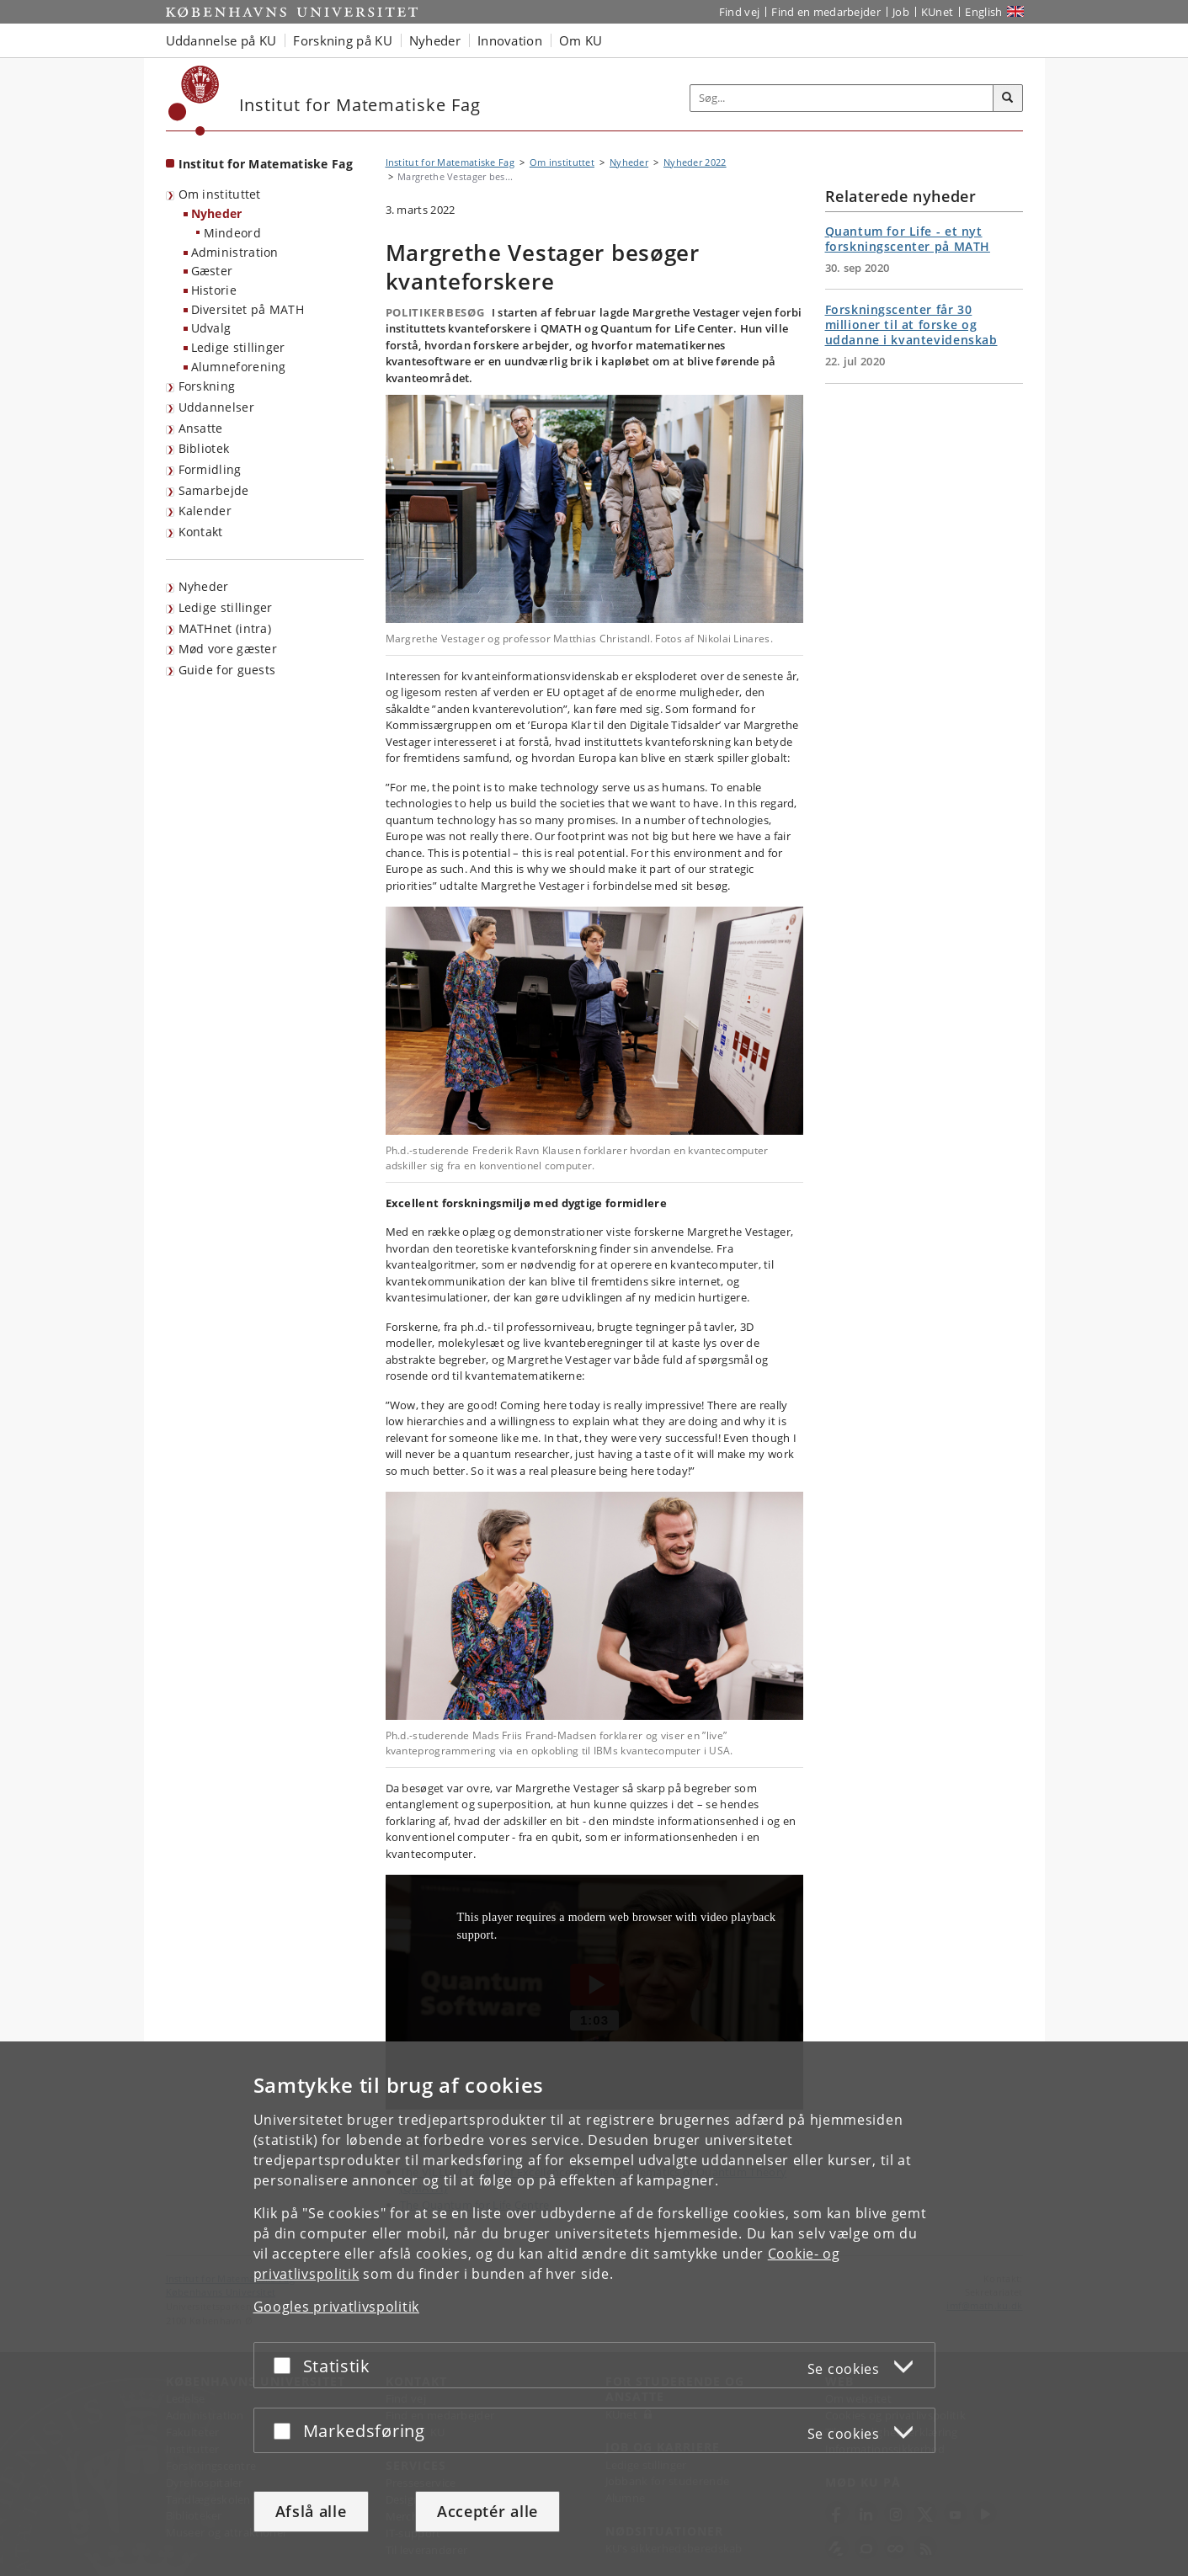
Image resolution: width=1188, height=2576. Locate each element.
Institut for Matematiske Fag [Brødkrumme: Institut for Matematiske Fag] (450, 162)
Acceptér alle (487, 2511)
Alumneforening (238, 367)
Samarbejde (213, 490)
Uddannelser (216, 407)
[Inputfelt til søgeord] (842, 98)
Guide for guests (227, 670)
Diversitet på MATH (247, 309)
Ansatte (200, 428)
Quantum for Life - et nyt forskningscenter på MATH (907, 238)
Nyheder (216, 213)
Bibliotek (204, 448)
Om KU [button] (581, 40)
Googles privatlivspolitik (336, 2306)
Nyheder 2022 (695, 162)
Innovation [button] (509, 40)
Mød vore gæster (228, 649)
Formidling (210, 469)
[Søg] (1008, 98)
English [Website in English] (983, 11)
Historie (214, 290)
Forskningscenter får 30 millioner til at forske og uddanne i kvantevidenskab (911, 324)
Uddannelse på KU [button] (221, 40)
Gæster (212, 271)
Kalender (205, 511)
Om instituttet (219, 194)
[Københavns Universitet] (194, 101)
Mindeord (232, 233)
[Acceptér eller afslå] (286, 2365)
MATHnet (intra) (225, 628)
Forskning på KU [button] (342, 40)
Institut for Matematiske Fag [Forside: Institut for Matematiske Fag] (265, 164)
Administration (235, 252)
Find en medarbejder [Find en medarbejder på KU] (826, 11)
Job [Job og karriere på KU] (900, 11)
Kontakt (200, 532)
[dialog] (594, 2308)
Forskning (207, 386)
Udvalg (211, 328)
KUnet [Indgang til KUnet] (937, 11)
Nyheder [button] (435, 40)
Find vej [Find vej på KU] (739, 11)
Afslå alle (311, 2511)
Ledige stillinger (238, 347)
